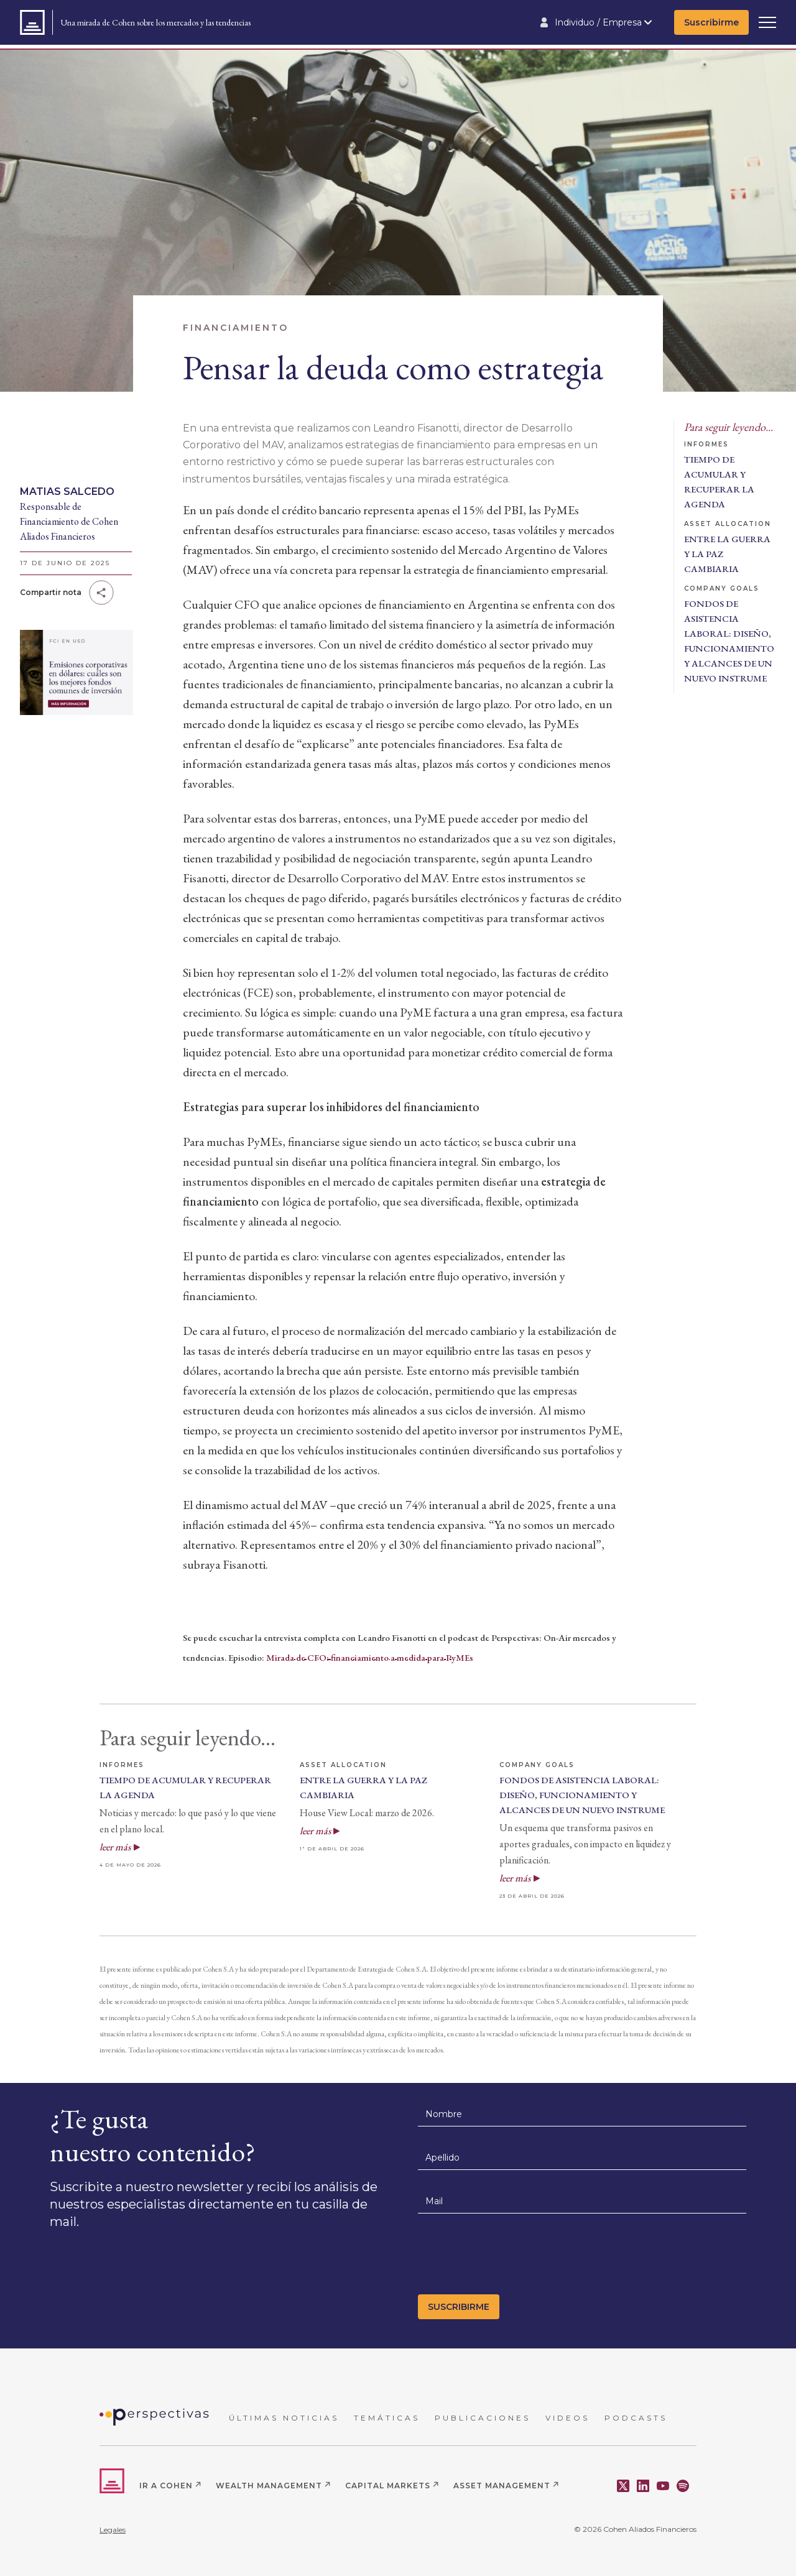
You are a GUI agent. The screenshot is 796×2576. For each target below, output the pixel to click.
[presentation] (512, 2257)
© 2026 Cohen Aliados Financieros (635, 2529)
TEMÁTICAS (387, 2417)
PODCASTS (635, 2417)
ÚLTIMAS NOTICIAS (284, 2417)
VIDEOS (567, 2417)
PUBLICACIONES (482, 2417)
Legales (113, 2529)
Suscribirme (711, 22)
